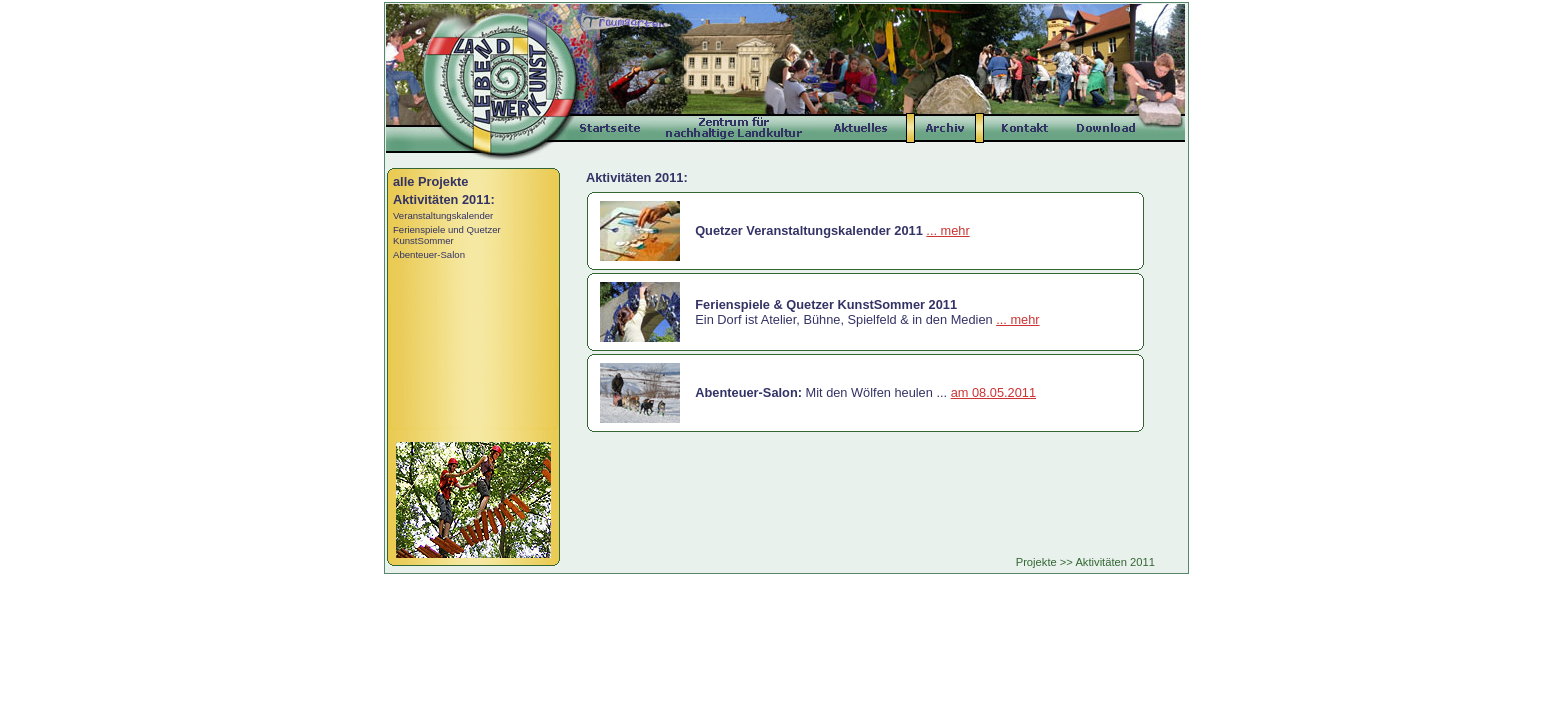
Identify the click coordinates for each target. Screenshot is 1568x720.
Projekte (1036, 562)
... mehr (947, 230)
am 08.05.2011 (993, 392)
